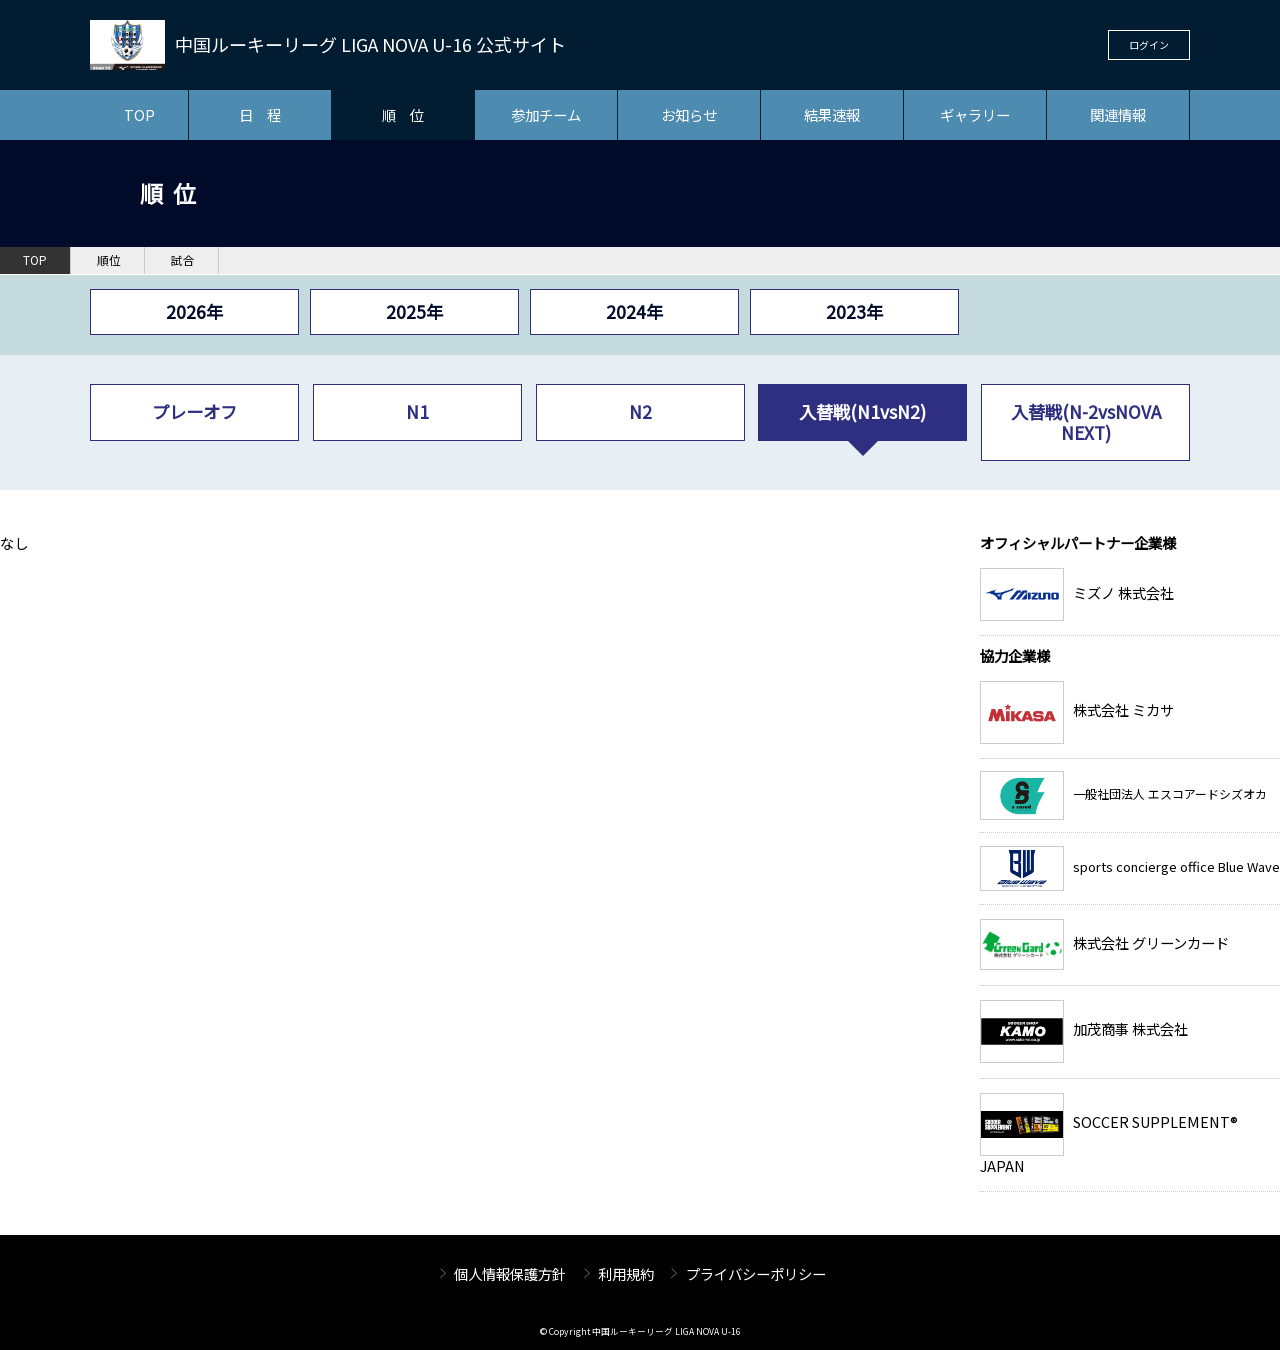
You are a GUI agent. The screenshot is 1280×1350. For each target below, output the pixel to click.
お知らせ (689, 114)
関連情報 (1118, 114)
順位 (109, 260)
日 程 (260, 114)
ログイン (1149, 44)
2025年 (414, 311)
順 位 (403, 114)
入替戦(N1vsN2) (862, 411)
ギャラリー (975, 114)
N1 (417, 411)
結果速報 (832, 114)
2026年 (194, 311)
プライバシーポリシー (756, 1273)
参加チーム (546, 114)
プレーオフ (194, 411)
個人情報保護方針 (510, 1273)
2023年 (854, 311)
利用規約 (626, 1273)
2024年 (634, 311)
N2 (640, 411)
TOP (139, 114)
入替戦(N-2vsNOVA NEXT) (1086, 421)
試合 (183, 260)
